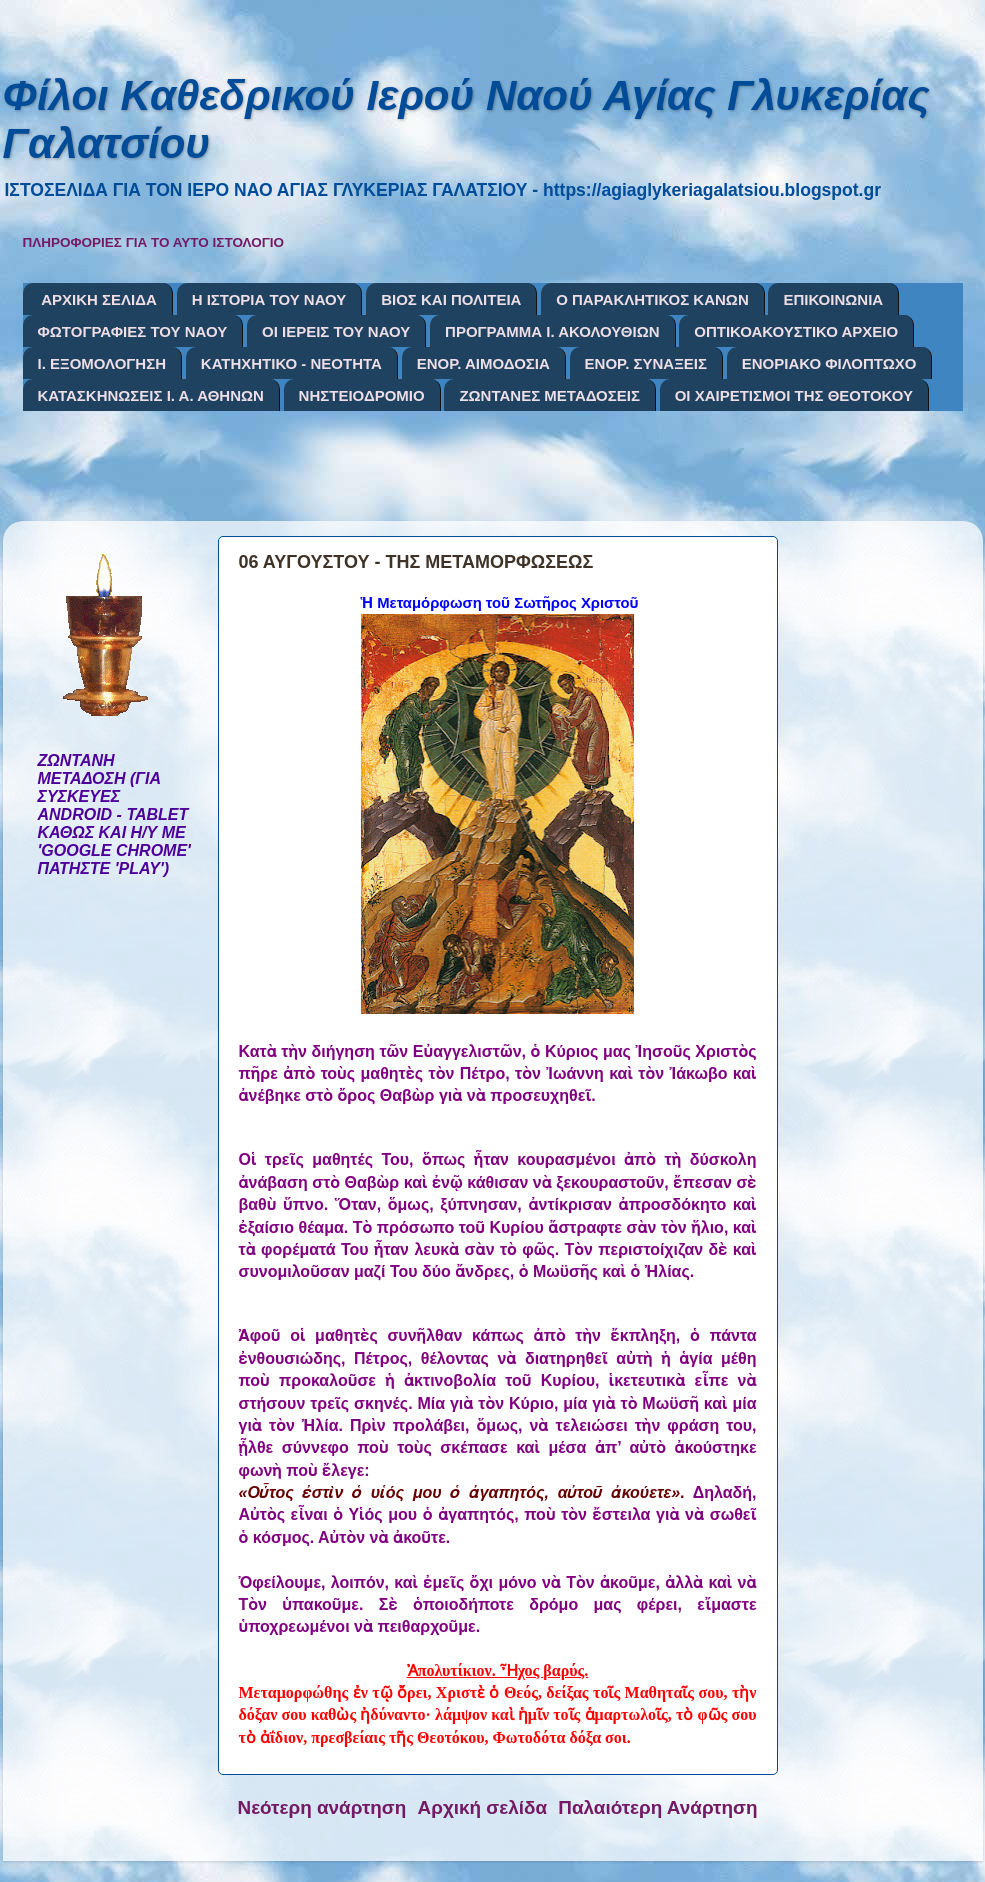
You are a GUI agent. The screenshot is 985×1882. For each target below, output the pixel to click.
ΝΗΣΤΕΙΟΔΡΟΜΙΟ (362, 395)
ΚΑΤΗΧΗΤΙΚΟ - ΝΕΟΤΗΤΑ (291, 363)
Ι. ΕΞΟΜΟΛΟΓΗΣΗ (102, 363)
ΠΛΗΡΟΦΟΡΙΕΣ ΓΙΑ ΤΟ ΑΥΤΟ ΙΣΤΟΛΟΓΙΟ (154, 242)
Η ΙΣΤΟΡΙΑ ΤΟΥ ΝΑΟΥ (269, 299)
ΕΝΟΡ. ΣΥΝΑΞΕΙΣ (646, 363)
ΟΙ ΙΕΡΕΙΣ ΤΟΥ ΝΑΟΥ (336, 331)
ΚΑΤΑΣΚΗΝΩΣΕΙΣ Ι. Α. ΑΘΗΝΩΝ (151, 395)
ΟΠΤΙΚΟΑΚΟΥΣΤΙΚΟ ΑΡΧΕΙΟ (796, 331)
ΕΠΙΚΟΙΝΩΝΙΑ (833, 299)
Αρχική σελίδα (483, 1807)
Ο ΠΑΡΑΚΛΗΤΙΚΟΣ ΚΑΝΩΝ (652, 299)
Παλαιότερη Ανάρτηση (657, 1807)
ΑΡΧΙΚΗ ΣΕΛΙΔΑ (99, 299)
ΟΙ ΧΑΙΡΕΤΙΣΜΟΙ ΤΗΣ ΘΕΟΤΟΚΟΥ (794, 395)
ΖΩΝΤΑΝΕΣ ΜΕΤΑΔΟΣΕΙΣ (549, 395)
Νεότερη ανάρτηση (322, 1807)
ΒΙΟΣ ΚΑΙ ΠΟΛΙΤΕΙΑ (451, 299)
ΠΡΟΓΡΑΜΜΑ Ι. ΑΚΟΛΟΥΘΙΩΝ (552, 331)
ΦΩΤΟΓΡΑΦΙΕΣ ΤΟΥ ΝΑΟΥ (133, 331)
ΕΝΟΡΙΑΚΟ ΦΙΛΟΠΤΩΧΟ (829, 363)
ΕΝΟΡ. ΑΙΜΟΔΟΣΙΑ (483, 363)
